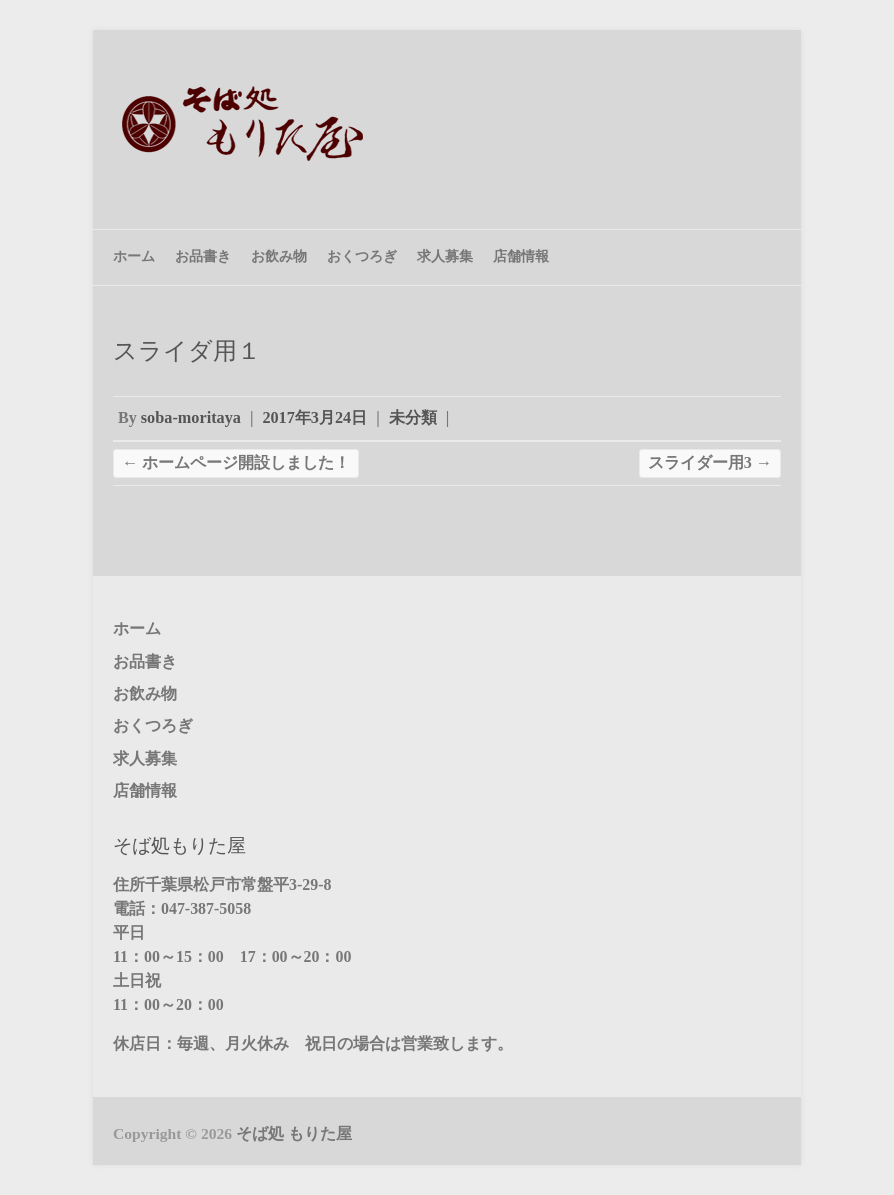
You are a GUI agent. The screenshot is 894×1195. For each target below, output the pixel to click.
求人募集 (445, 256)
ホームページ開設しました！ (236, 463)
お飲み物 (279, 256)
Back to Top (866, 1167)
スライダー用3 (710, 463)
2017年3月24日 (314, 418)
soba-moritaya (191, 418)
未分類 (413, 418)
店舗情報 (521, 256)
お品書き (203, 256)
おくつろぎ (362, 256)
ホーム (134, 256)
